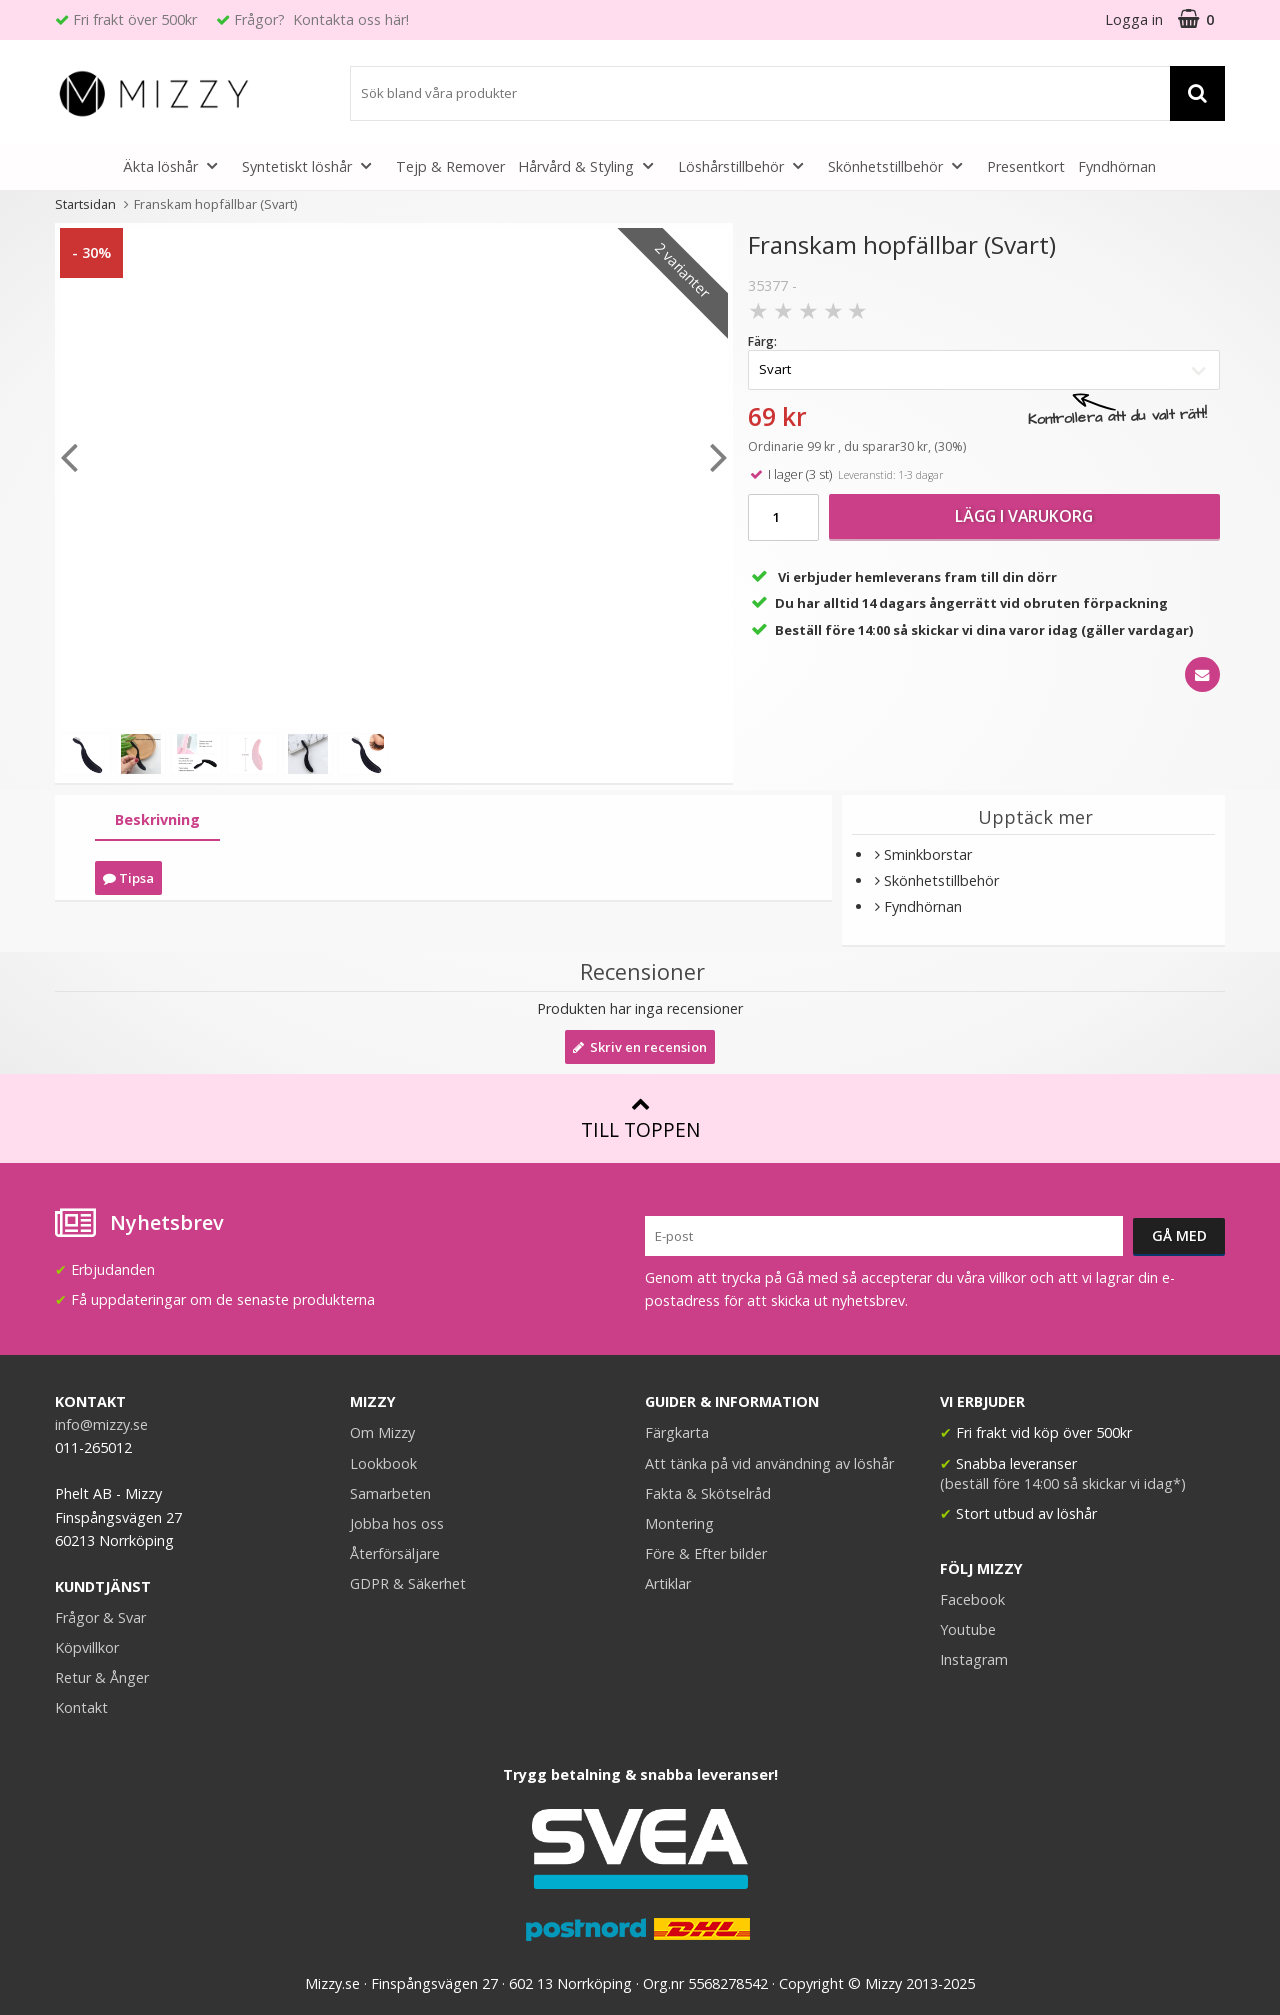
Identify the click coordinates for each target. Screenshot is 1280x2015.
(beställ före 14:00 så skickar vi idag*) (1063, 1483)
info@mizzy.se (101, 1424)
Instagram (974, 1659)
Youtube (968, 1629)
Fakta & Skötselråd (708, 1493)
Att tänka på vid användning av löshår (769, 1463)
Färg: (762, 341)
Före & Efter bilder (706, 1553)
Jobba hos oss (397, 1523)
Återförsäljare (395, 1553)
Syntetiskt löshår (312, 165)
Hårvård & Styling (591, 165)
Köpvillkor (87, 1647)
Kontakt (81, 1707)
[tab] (157, 820)
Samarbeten (390, 1493)
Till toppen (640, 1118)
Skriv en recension (640, 1047)
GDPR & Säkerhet (408, 1583)
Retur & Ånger (102, 1677)
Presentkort (1026, 166)
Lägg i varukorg (1024, 516)
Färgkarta (677, 1432)
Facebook (972, 1599)
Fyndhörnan (1117, 166)
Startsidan (85, 204)
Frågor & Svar (100, 1617)
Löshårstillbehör (746, 165)
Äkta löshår (176, 165)
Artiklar (668, 1583)
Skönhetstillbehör (901, 165)
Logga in (1134, 19)
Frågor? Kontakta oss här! (321, 19)
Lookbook (383, 1463)
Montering (679, 1523)
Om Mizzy (382, 1432)
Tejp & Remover (450, 166)
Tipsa (128, 878)
